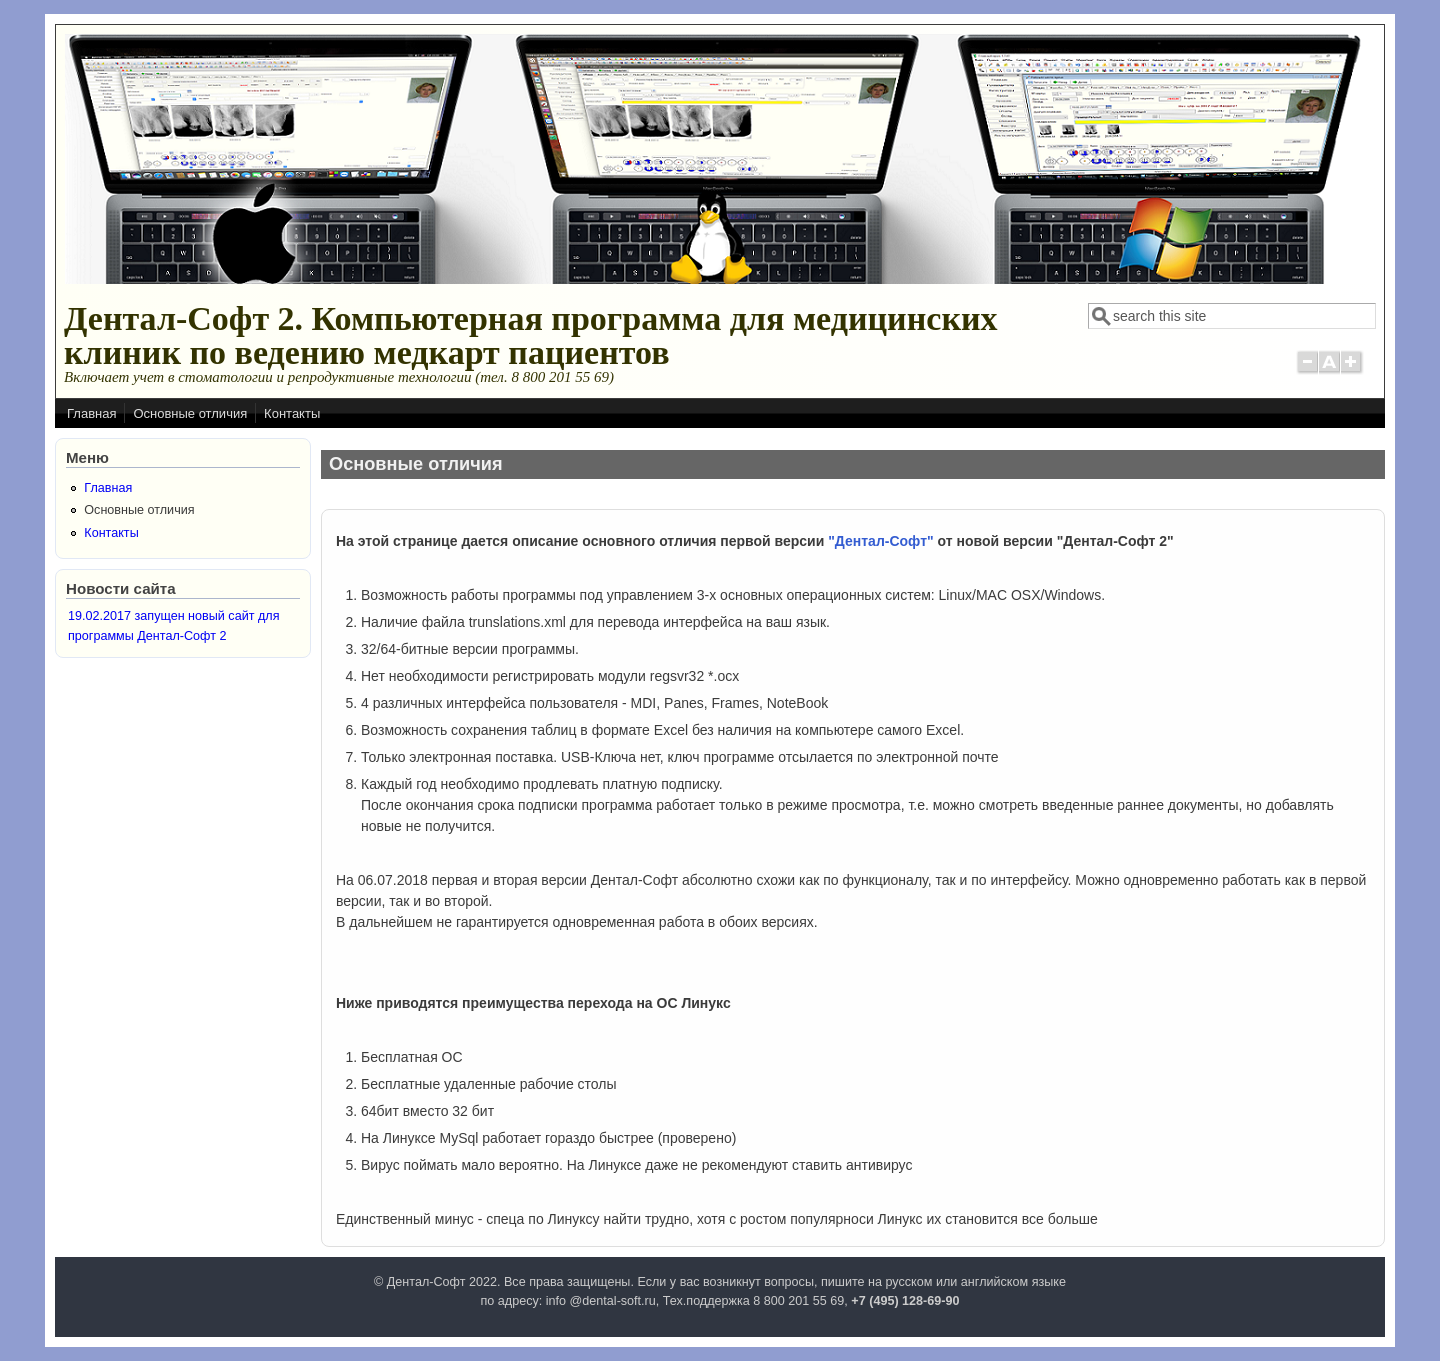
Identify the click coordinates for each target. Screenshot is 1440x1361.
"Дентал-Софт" (880, 541)
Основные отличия (190, 413)
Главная (91, 413)
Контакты (292, 413)
